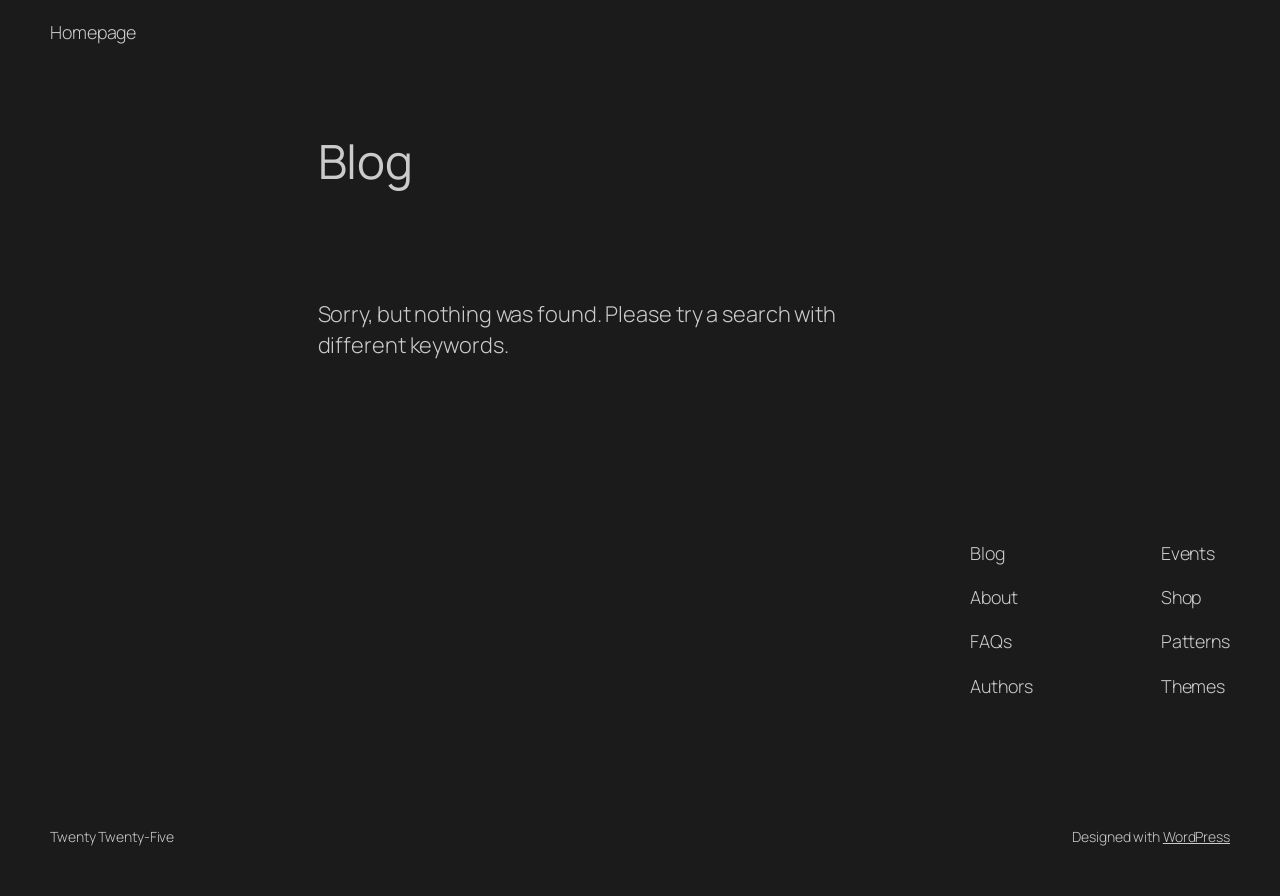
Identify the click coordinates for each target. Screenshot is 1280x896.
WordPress (1196, 836)
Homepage (93, 32)
